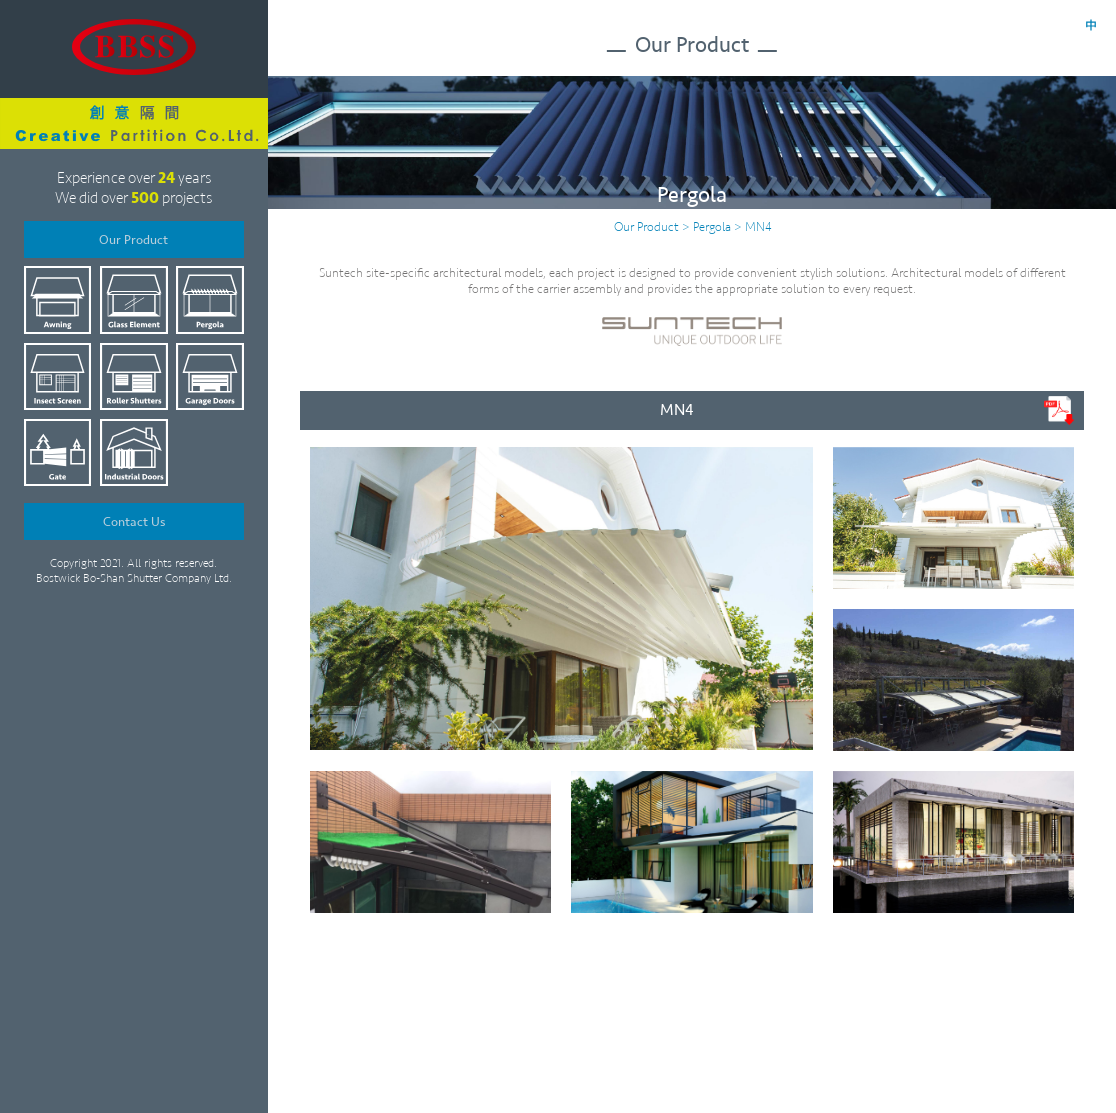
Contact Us (134, 522)
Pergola (712, 227)
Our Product (133, 240)
